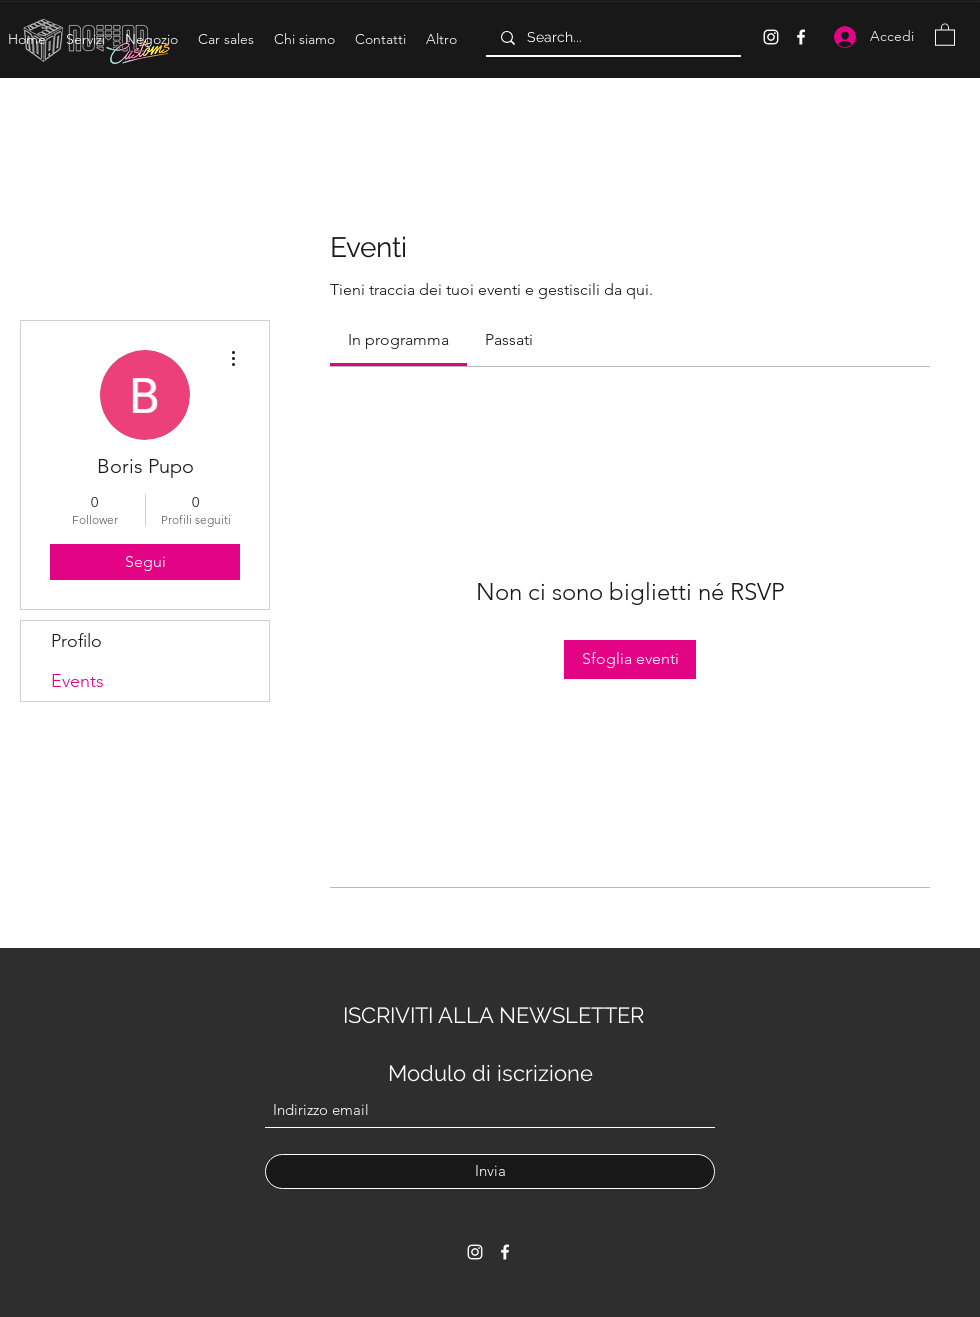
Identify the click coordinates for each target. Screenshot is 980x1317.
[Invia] (490, 1171)
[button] (85, 39)
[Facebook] (801, 37)
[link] (398, 339)
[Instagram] (771, 37)
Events (77, 681)
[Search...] (613, 38)
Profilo (76, 641)
